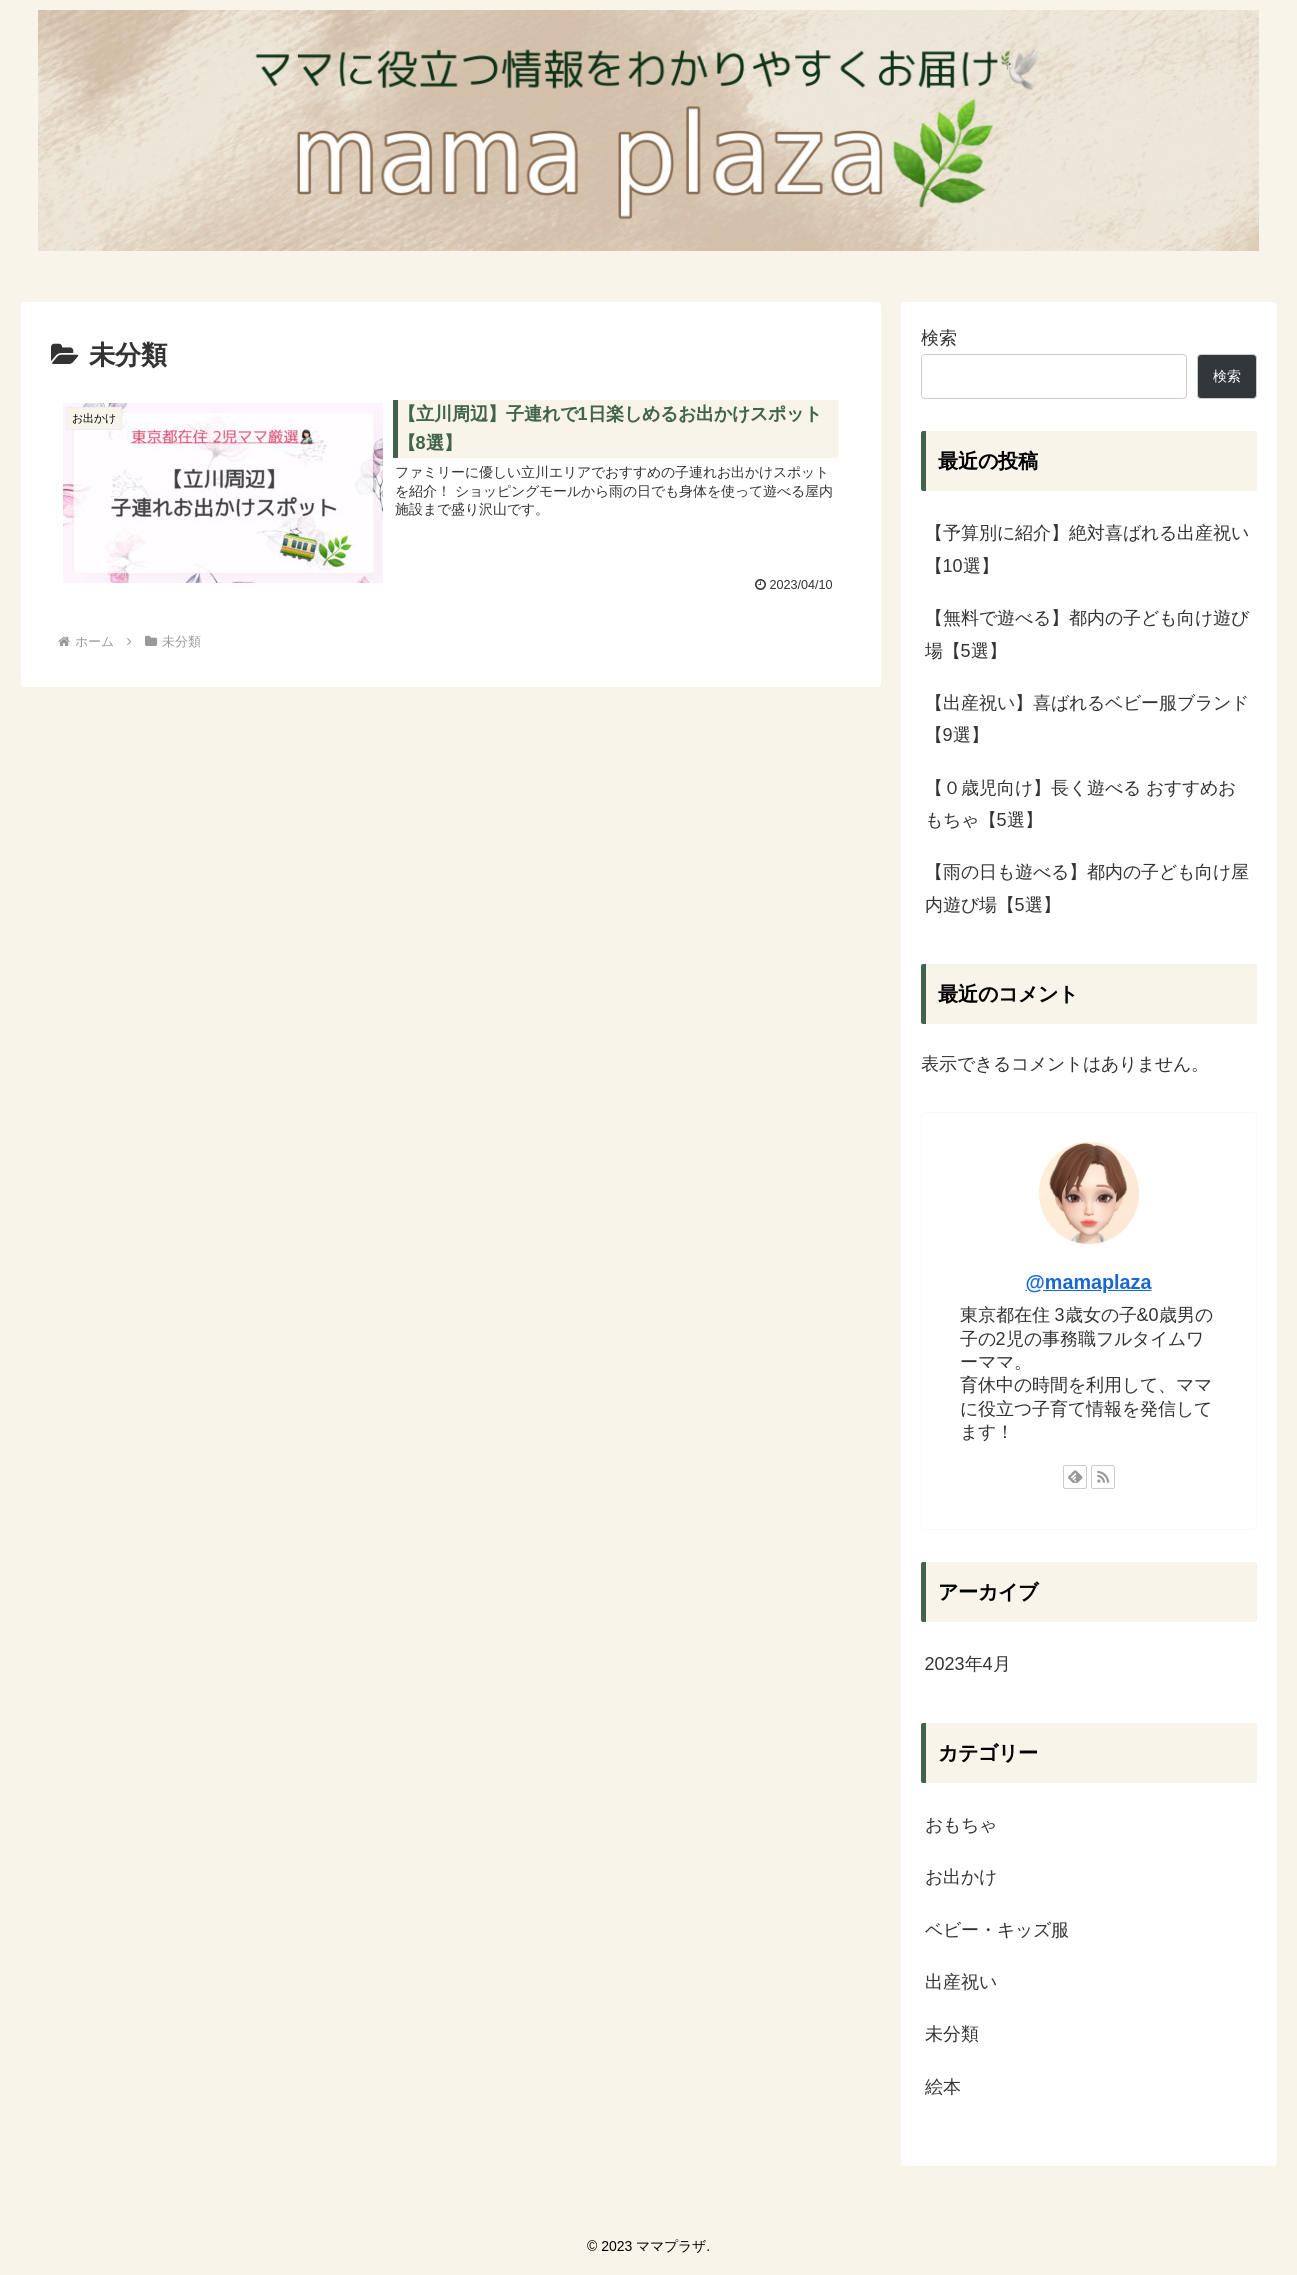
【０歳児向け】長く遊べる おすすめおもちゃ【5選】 (1080, 804)
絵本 (943, 2087)
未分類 (952, 2034)
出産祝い (961, 1982)
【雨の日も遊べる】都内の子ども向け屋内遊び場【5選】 (1087, 888)
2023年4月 (968, 1664)
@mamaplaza (1089, 1282)
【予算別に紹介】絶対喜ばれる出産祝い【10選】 (1087, 549)
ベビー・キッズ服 (997, 1929)
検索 (939, 337)
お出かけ (961, 1877)
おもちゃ (961, 1825)
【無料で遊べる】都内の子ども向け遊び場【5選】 (1087, 634)
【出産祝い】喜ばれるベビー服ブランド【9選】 (1087, 719)
